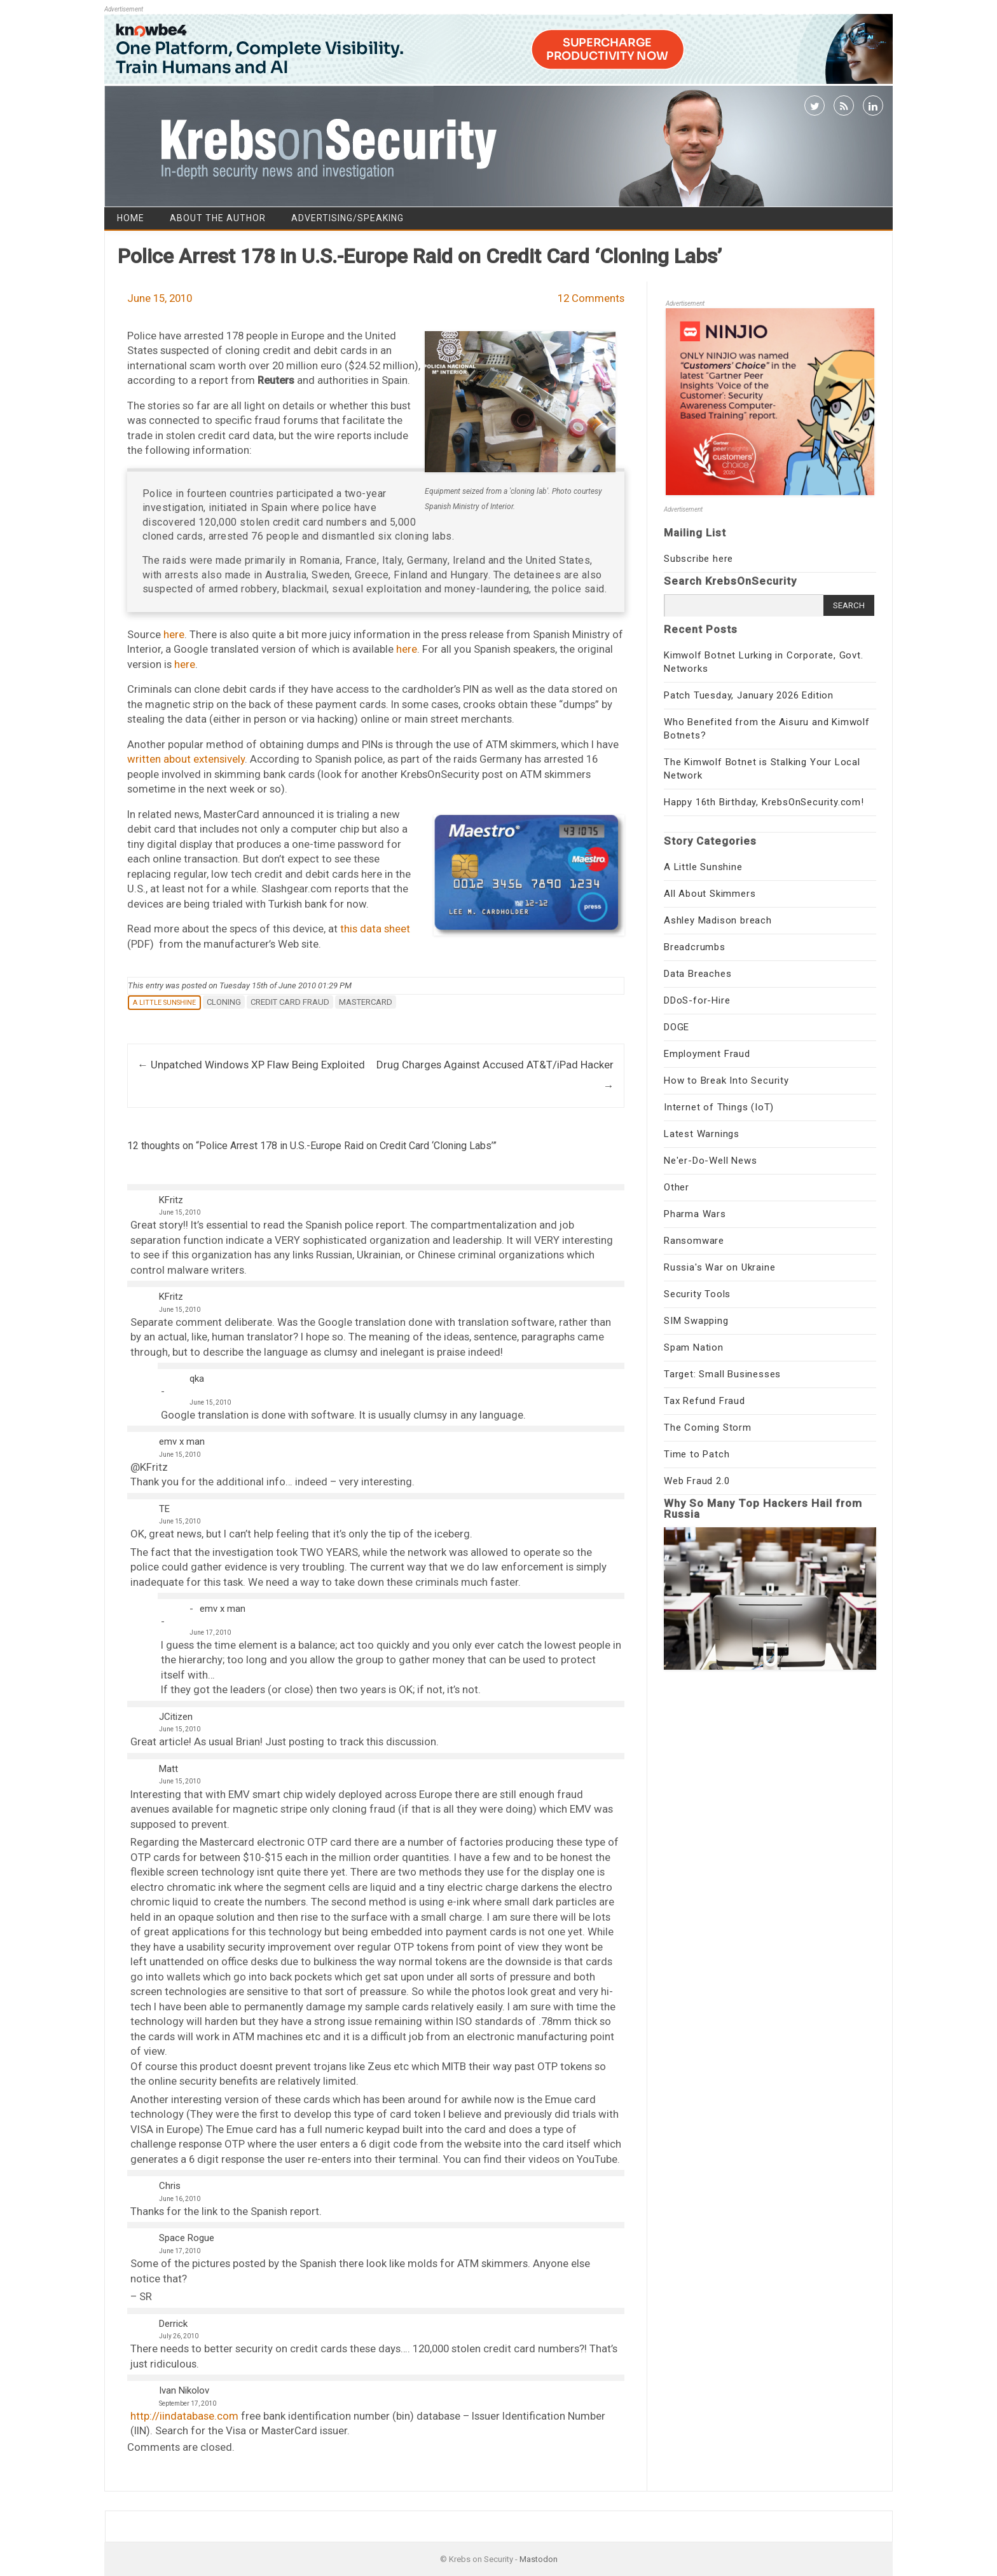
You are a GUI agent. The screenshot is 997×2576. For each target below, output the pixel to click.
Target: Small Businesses (722, 1374)
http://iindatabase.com (184, 2415)
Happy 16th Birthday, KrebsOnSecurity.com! (764, 802)
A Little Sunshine (164, 1002)
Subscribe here (698, 558)
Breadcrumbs (694, 947)
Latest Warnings (701, 1134)
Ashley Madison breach (718, 920)
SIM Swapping (696, 1320)
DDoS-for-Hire (697, 1000)
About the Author (218, 218)
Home (130, 218)
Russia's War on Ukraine (719, 1267)
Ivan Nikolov (184, 2390)
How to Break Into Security (726, 1080)
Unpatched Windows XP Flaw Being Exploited (251, 1064)
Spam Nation (694, 1347)
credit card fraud (290, 1002)
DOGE (676, 1027)
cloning (224, 1002)
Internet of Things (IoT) (719, 1107)
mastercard (365, 1002)
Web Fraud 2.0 (696, 1481)
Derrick (173, 2323)
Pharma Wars (695, 1214)
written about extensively (186, 759)
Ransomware (694, 1240)
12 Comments (591, 298)
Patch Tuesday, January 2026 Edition (749, 695)
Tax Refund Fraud (704, 1401)
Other (676, 1187)
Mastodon (538, 2559)
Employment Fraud (707, 1054)
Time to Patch (696, 1454)
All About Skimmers (709, 893)
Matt (168, 1769)
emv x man (182, 1441)
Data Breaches (697, 973)
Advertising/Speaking (347, 218)
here (173, 634)
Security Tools (697, 1294)
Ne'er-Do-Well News (710, 1160)
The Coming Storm (708, 1427)
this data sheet (375, 928)
